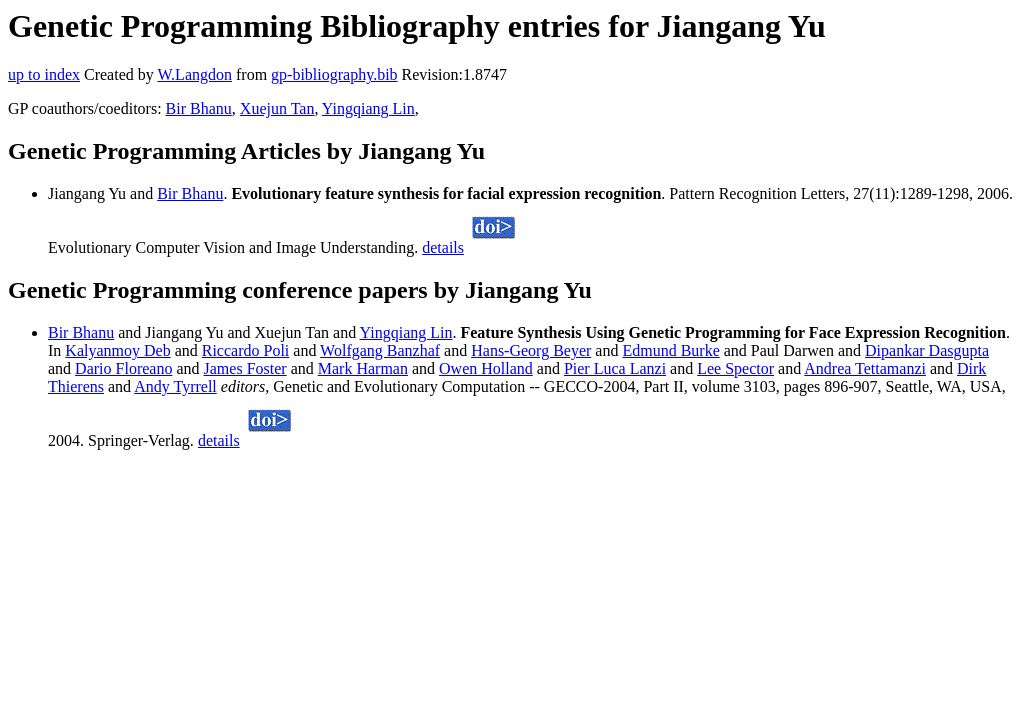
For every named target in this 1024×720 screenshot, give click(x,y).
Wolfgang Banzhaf (380, 350)
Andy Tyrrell (175, 386)
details (443, 247)
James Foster (245, 368)
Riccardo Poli (246, 350)
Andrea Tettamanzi (865, 368)
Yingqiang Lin (368, 108)
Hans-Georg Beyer (531, 350)
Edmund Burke (670, 350)
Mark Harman (363, 368)
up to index (44, 74)
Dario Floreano (123, 368)
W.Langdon (194, 74)
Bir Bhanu (199, 108)
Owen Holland (486, 368)
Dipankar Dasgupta (927, 350)
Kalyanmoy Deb (117, 350)
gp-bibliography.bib (334, 74)
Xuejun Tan (277, 108)
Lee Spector (735, 368)
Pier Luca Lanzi (615, 368)
